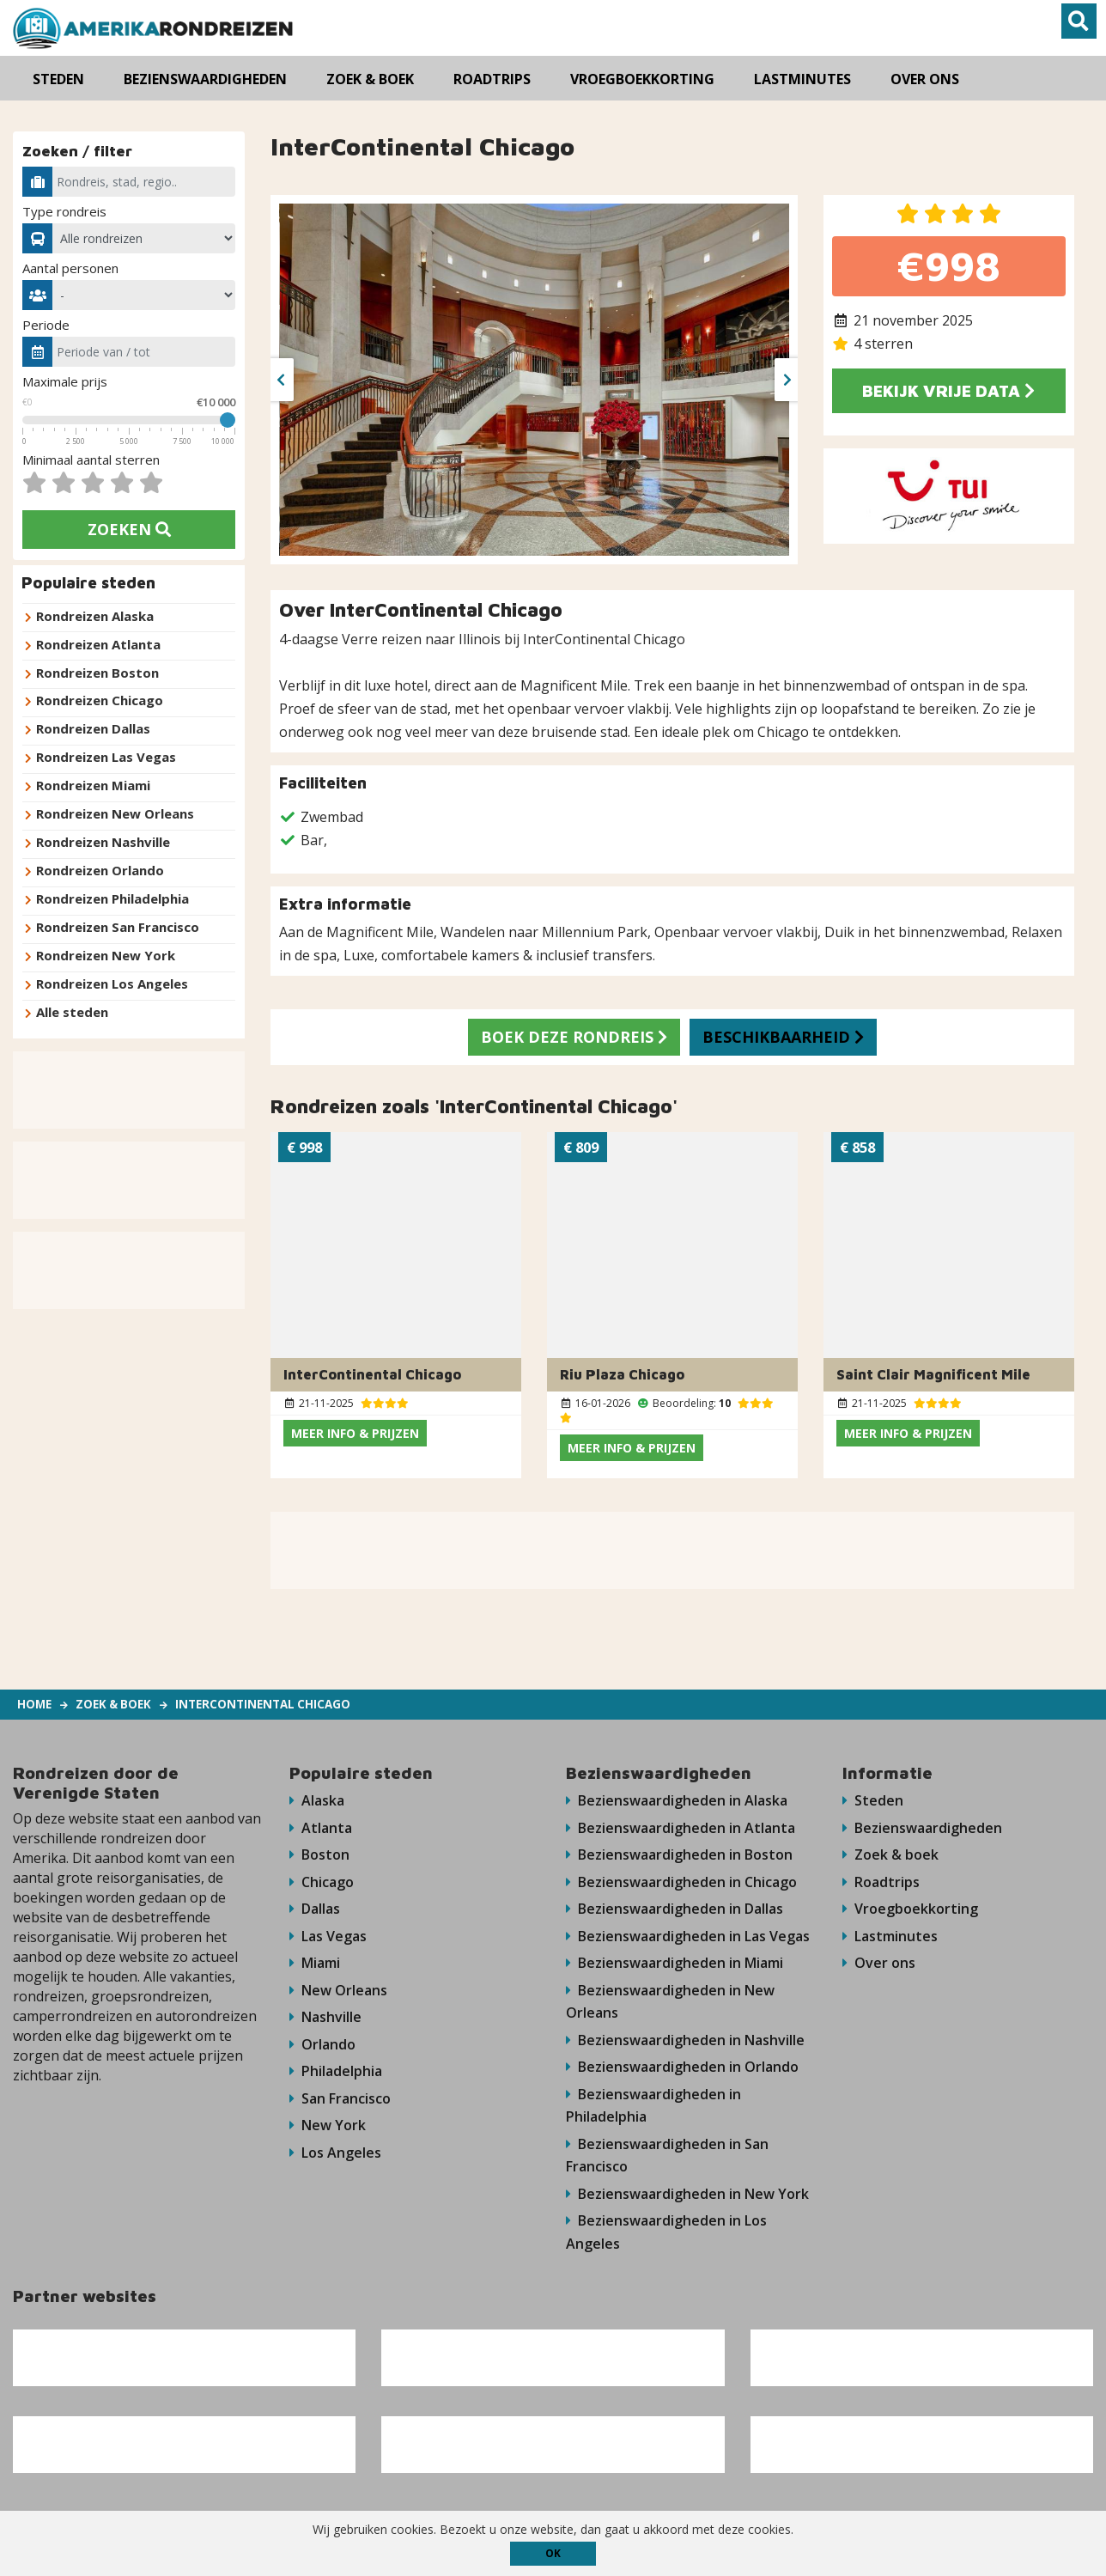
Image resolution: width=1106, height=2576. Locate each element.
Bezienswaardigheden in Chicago (681, 1882)
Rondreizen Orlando (100, 866)
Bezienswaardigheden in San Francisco (667, 2160)
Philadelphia (335, 2074)
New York (327, 2129)
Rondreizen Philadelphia (112, 895)
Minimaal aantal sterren (91, 459)
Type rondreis (64, 211)
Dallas (314, 1909)
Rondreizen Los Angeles (112, 978)
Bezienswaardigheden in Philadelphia (653, 2109)
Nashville (325, 2019)
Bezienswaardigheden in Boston (679, 1854)
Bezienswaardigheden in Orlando (682, 2070)
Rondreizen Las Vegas (106, 755)
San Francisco (340, 2101)
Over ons (878, 1964)
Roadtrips (881, 1882)
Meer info (355, 1432)
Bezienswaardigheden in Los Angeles (666, 2238)
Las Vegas (328, 1936)
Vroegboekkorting (910, 1909)
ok (553, 2553)
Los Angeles (335, 2156)
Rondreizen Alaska (95, 615)
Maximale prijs (64, 381)
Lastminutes (890, 1936)
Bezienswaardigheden (922, 1827)
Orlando (322, 2046)
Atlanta (320, 1827)
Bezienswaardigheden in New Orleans (670, 2003)
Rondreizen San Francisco (117, 922)
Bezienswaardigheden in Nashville (685, 2042)
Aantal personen (70, 268)
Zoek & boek (890, 1854)
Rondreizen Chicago (99, 699)
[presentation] (281, 379)
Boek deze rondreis (571, 1036)
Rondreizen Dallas (93, 727)
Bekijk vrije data (948, 390)
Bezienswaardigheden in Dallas (674, 1909)
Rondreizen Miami (93, 783)
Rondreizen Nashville (103, 839)
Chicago (321, 1882)
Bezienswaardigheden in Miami (674, 1964)
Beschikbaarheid (786, 1036)
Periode (46, 324)
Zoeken (129, 529)
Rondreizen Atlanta (98, 643)
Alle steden (72, 1006)
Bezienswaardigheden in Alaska (676, 1799)
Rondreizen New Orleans (115, 810)
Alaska (316, 1799)
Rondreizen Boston (97, 671)
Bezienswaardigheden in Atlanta (680, 1827)
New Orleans (338, 1991)
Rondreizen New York (105, 950)
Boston (319, 1854)
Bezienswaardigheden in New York (687, 2198)
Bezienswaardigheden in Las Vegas (688, 1936)
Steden (872, 1799)
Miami (314, 1964)
